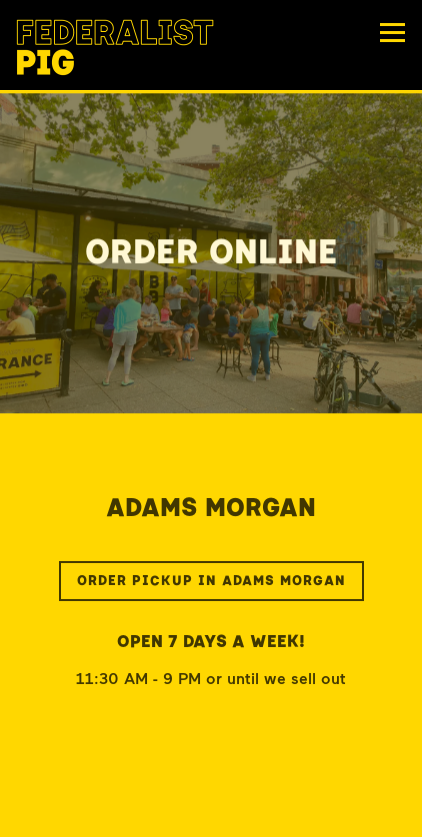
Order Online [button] (211, 813)
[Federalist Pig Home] (115, 45)
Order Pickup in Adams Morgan (211, 583)
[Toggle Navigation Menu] (392, 32)
